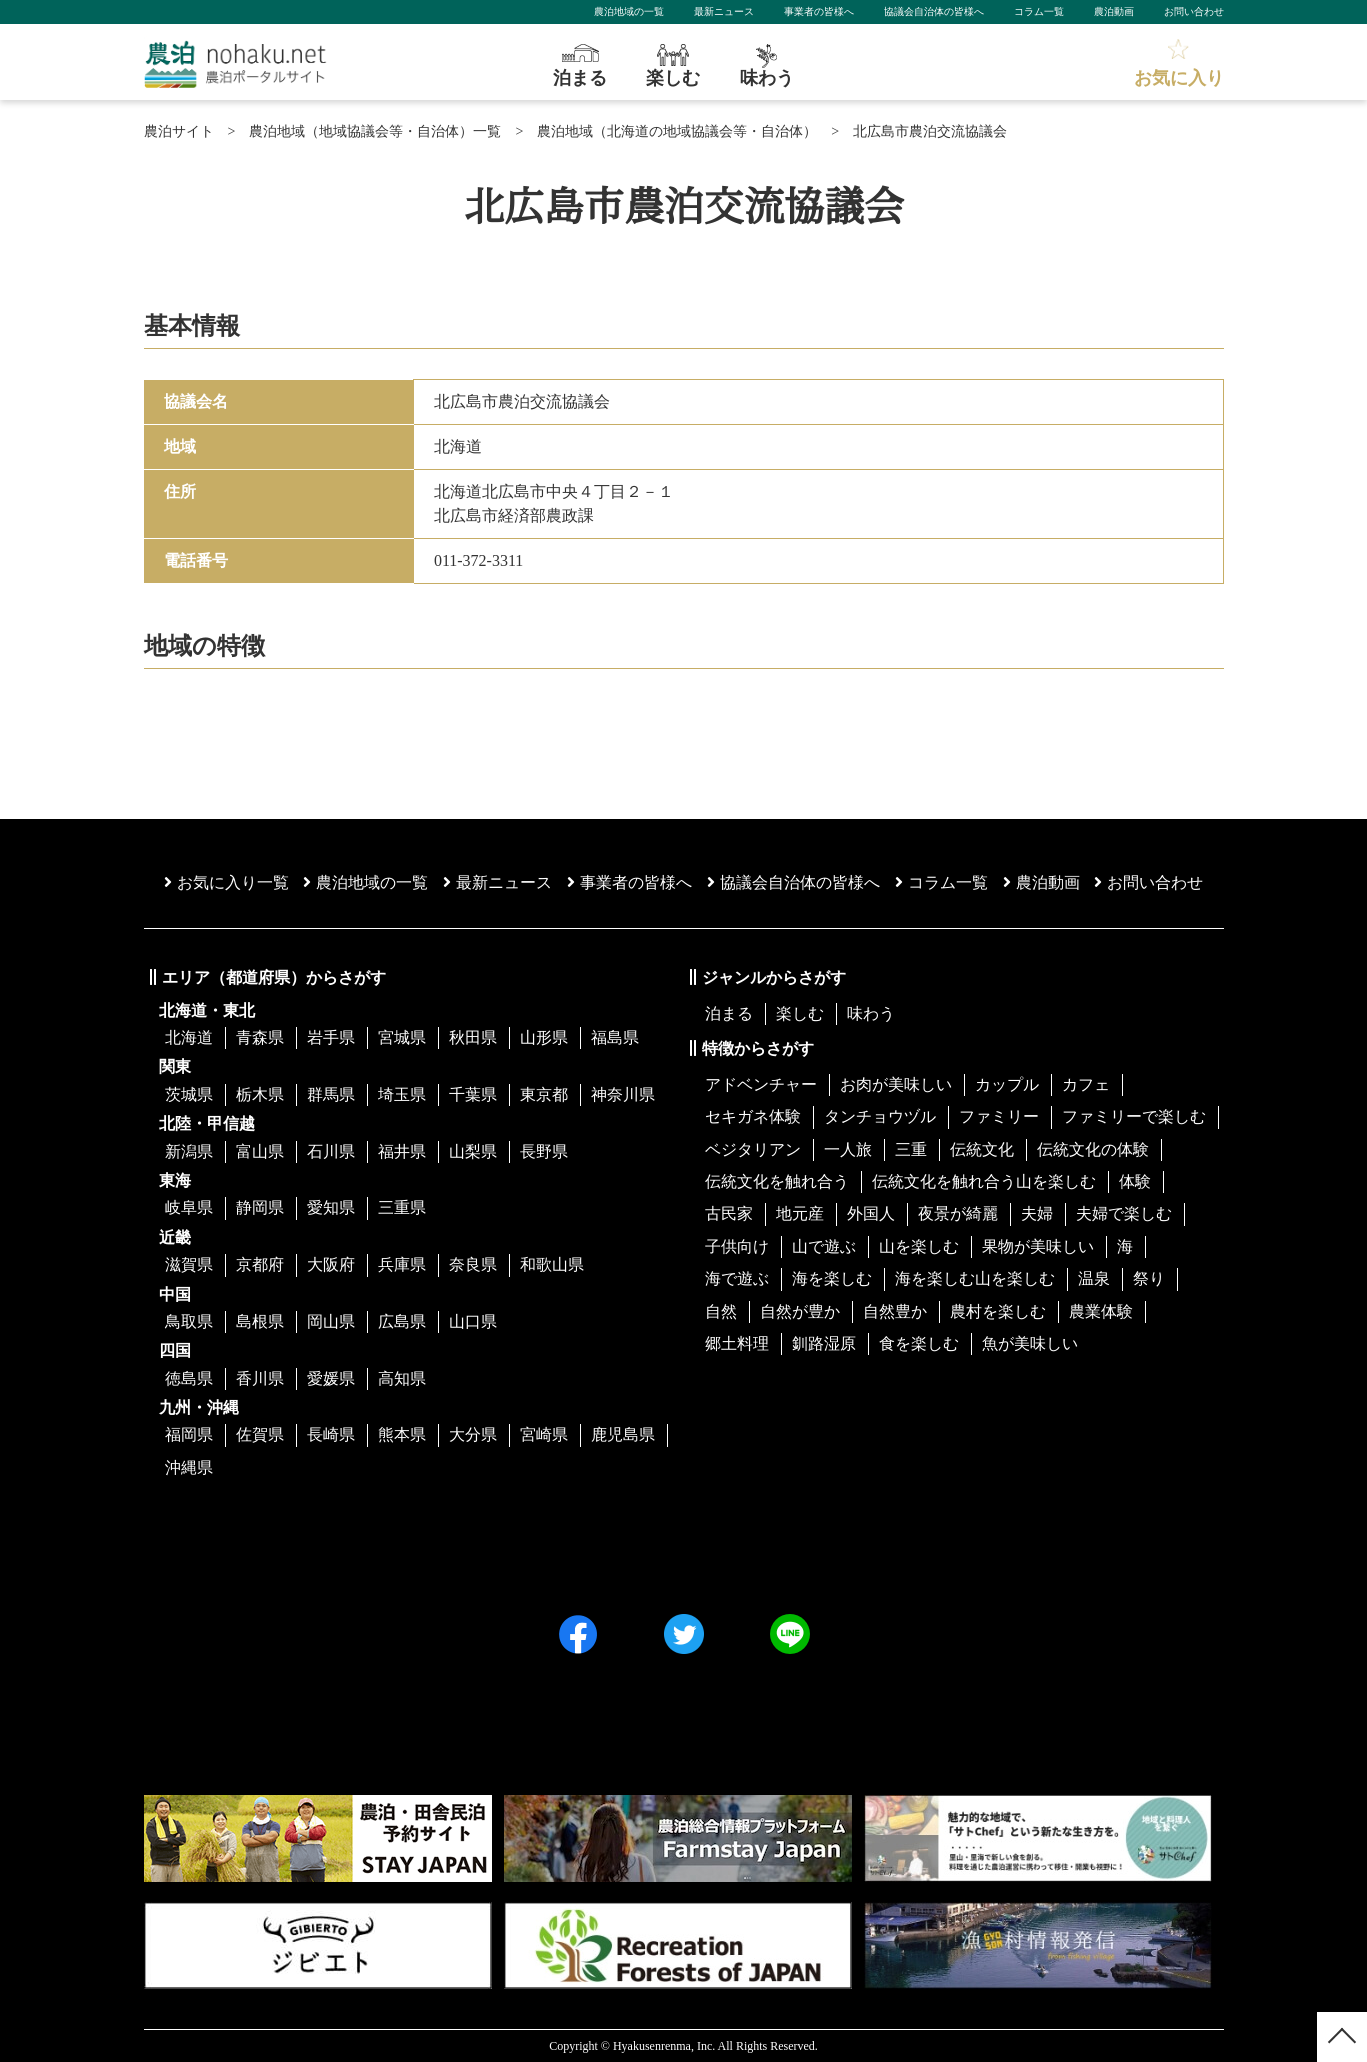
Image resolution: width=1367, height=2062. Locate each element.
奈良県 (473, 1264)
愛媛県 (331, 1378)
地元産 (800, 1213)
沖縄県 (189, 1467)
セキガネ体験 (753, 1116)
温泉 (1094, 1278)
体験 (1135, 1181)
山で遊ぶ (824, 1246)
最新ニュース (724, 11)
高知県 (402, 1378)
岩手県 (331, 1037)
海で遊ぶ (737, 1278)
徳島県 (189, 1378)
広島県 (402, 1321)
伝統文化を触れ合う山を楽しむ (984, 1181)
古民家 (729, 1213)
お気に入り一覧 (226, 882)
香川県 (260, 1378)
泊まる (729, 1013)
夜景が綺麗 (958, 1213)
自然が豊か (800, 1311)
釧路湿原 (824, 1343)
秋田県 (473, 1037)
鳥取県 (189, 1321)
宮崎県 (544, 1434)
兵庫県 (402, 1264)
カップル (1007, 1084)
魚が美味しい (1030, 1343)
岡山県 (331, 1321)
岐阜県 (189, 1207)
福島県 (615, 1037)
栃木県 (260, 1094)
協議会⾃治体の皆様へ (793, 882)
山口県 (473, 1321)
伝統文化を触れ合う (777, 1181)
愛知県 (331, 1207)
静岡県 (260, 1207)
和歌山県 (552, 1264)
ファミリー (999, 1116)
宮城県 (402, 1037)
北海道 (189, 1037)
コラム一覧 (1039, 11)
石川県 (331, 1151)
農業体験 (1101, 1311)
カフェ (1086, 1084)
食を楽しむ (919, 1343)
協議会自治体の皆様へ (934, 11)
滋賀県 (189, 1264)
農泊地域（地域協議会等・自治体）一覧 (375, 131)
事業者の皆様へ (819, 11)
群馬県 (331, 1094)
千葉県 (473, 1094)
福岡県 (189, 1434)
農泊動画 (1114, 11)
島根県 (260, 1321)
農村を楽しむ (998, 1311)
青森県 (260, 1037)
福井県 (402, 1151)
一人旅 (848, 1149)
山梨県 (473, 1151)
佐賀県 (260, 1434)
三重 (911, 1149)
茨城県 (189, 1094)
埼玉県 (402, 1094)
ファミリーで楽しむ (1134, 1116)
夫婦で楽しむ (1124, 1213)
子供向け (737, 1246)
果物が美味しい (1038, 1246)
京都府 (260, 1264)
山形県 (544, 1037)
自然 (721, 1311)
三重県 (402, 1207)
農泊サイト (179, 131)
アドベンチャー (761, 1084)
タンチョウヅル (880, 1116)
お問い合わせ (1194, 11)
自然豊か (895, 1311)
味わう (871, 1013)
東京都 (544, 1094)
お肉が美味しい (896, 1084)
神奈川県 (623, 1094)
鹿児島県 (623, 1434)
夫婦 (1037, 1213)
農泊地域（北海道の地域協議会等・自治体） (677, 131)
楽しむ (800, 1013)
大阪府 (331, 1264)
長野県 (544, 1151)
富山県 (260, 1151)
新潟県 (189, 1151)
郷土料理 (737, 1343)
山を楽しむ (919, 1246)
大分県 (473, 1434)
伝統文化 (982, 1149)
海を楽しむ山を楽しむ (975, 1278)
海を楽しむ (832, 1278)
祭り (1149, 1278)
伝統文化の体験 (1093, 1149)
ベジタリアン (753, 1149)
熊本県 (402, 1434)
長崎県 (331, 1434)
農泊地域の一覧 (629, 11)
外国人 (871, 1213)
